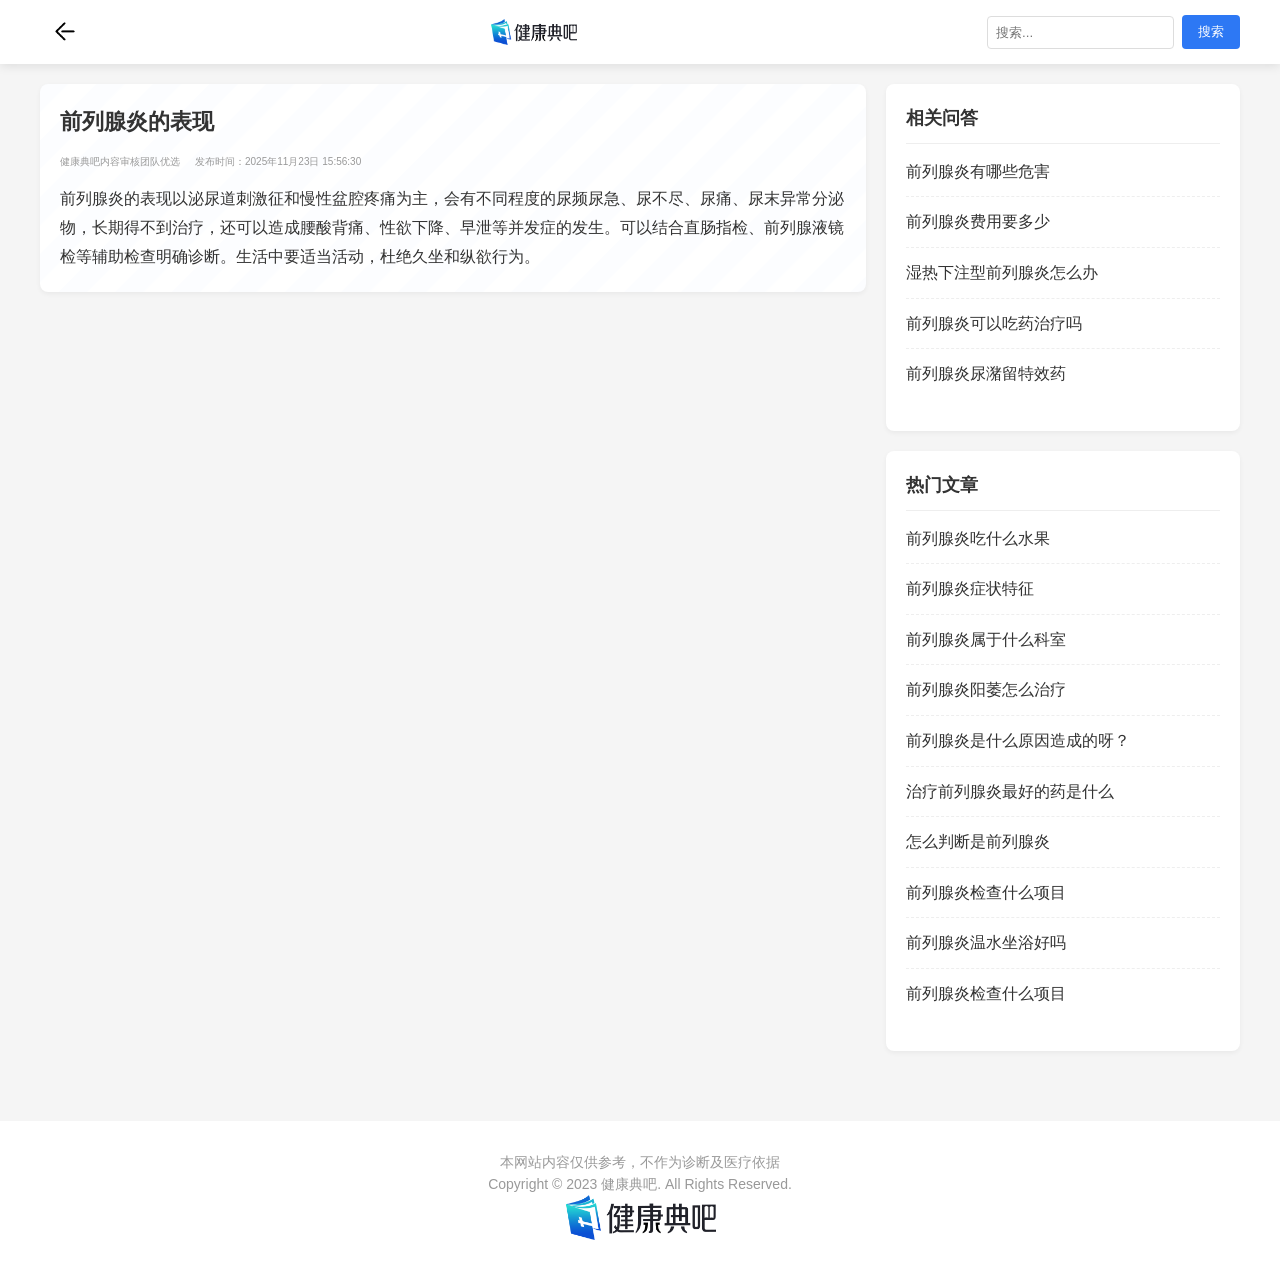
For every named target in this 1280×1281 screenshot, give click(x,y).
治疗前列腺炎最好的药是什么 (1010, 791)
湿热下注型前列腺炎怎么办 (1002, 272)
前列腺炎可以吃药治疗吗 (994, 323)
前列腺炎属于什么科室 (986, 639)
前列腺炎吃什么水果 (978, 538)
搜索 (1211, 31)
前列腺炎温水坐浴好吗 (986, 942)
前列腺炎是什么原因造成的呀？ (1018, 740)
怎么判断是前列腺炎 (978, 841)
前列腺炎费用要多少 (978, 221)
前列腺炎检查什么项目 (986, 892)
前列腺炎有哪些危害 (978, 171)
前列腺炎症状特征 (970, 588)
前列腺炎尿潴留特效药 (986, 373)
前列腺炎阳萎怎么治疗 (986, 689)
